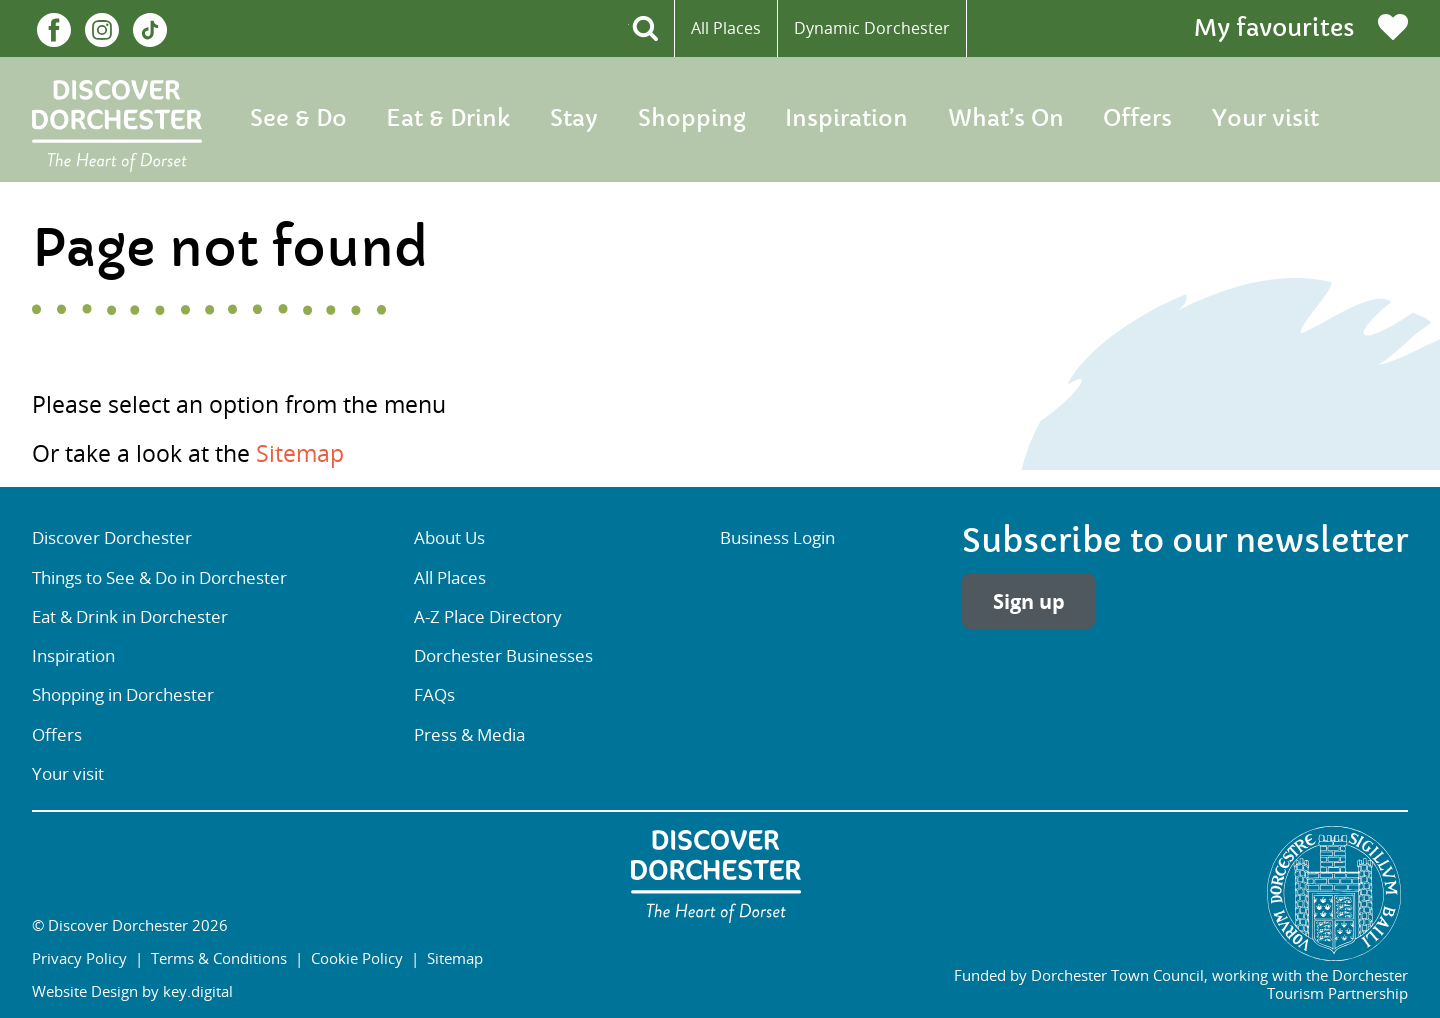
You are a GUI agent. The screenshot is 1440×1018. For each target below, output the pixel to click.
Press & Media (469, 735)
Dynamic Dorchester (872, 28)
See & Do (298, 119)
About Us (449, 538)
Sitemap (300, 453)
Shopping (692, 119)
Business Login (777, 538)
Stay (574, 119)
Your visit (1265, 119)
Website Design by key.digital (132, 991)
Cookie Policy (357, 958)
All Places (726, 28)
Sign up (1029, 601)
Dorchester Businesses (503, 656)
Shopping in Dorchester (123, 695)
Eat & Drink (448, 119)
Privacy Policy (79, 958)
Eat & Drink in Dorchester (130, 617)
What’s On (1006, 119)
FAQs (434, 695)
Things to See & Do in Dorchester (159, 578)
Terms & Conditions (219, 958)
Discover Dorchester (112, 538)
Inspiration (846, 119)
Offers (1137, 119)
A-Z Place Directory (488, 617)
